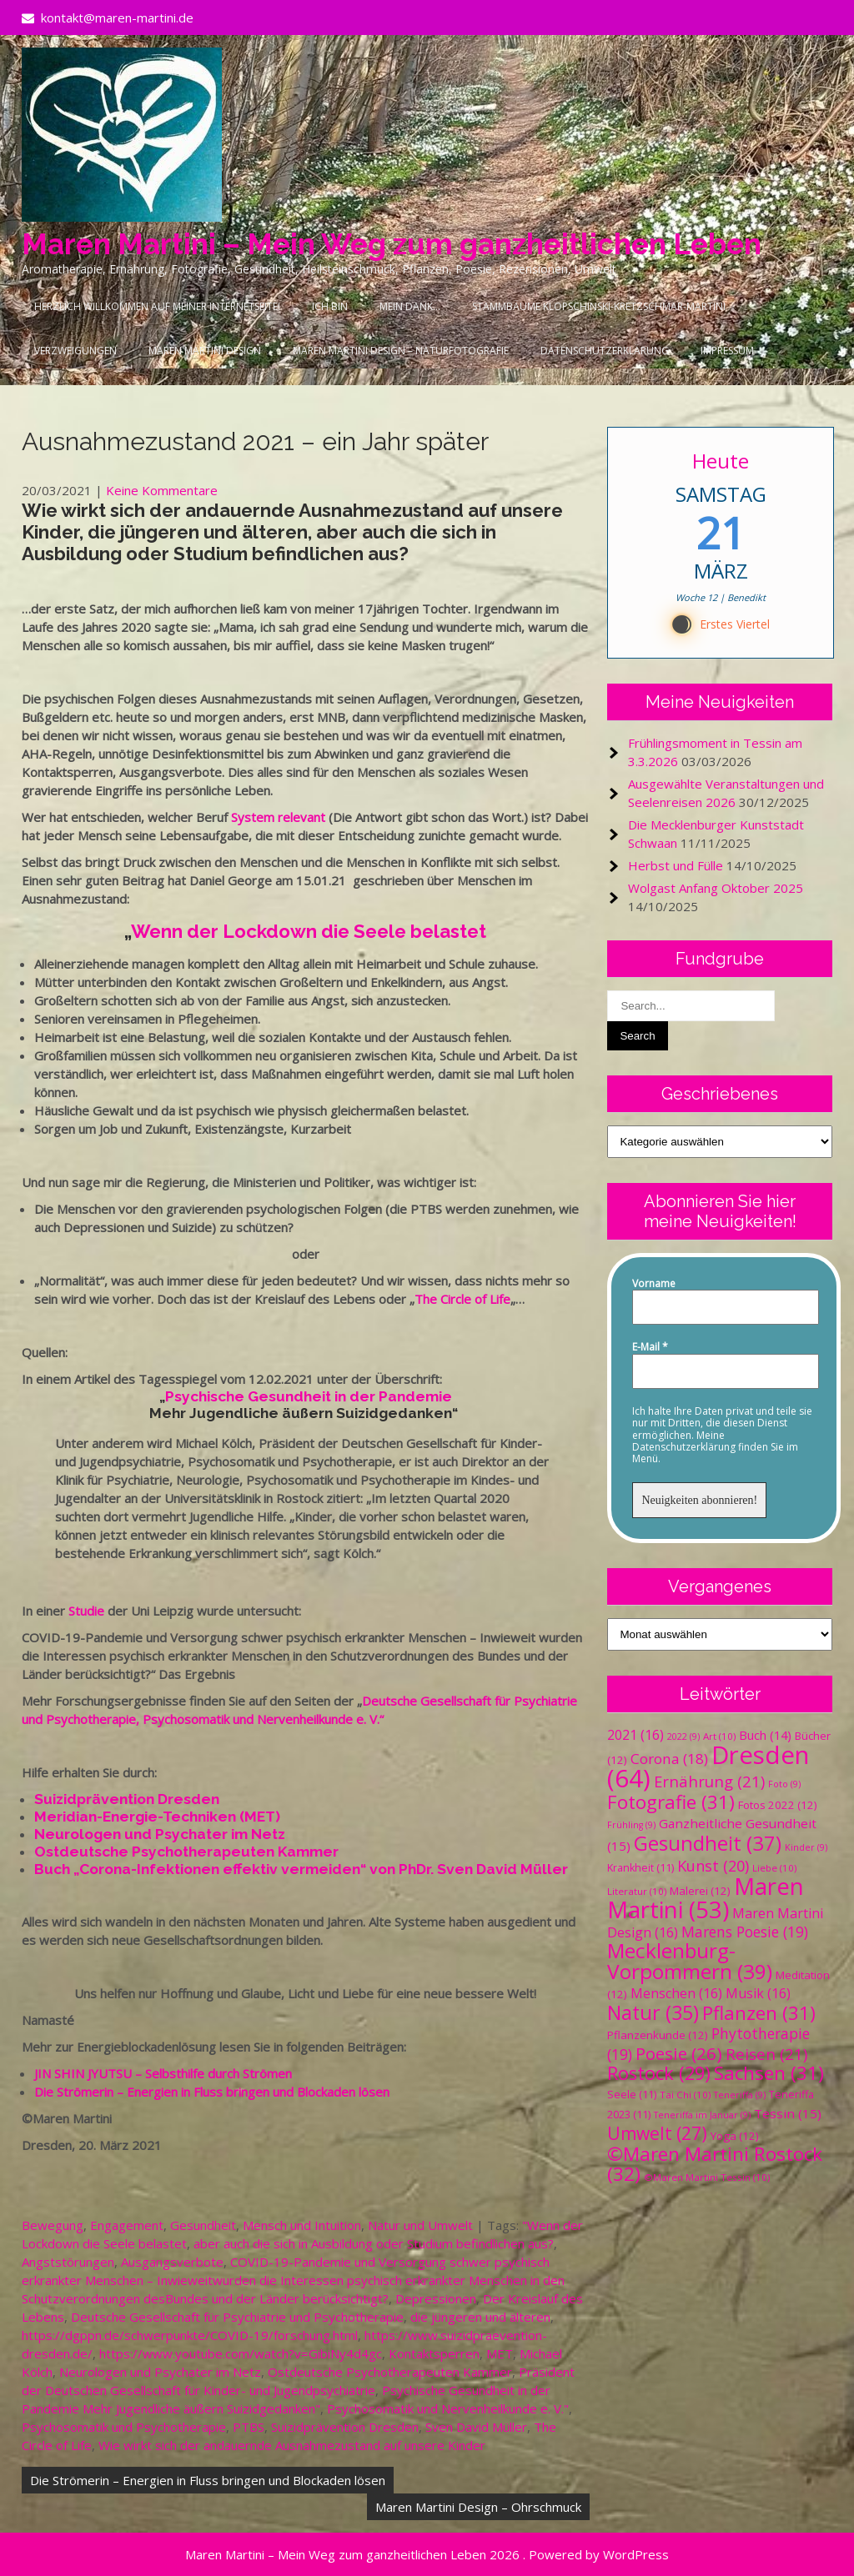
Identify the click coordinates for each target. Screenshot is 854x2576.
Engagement (126, 2225)
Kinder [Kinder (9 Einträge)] (806, 1847)
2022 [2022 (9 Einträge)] (683, 1736)
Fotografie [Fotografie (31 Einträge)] (671, 1802)
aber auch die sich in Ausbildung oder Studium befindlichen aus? (373, 2243)
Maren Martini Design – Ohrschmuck (478, 2506)
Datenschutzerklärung (604, 350)
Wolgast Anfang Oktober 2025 (715, 888)
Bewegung (52, 2225)
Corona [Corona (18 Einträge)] (669, 1758)
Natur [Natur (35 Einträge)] (653, 2012)
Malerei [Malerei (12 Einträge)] (700, 1890)
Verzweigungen (75, 350)
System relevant (278, 817)
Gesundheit (203, 2225)
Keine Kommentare (162, 490)
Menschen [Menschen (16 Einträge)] (676, 1993)
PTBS (248, 2426)
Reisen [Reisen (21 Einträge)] (766, 2053)
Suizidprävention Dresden (126, 1799)
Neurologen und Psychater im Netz (159, 1834)
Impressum (727, 350)
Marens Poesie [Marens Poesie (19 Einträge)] (744, 1932)
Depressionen (435, 2298)
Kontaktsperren (434, 2353)
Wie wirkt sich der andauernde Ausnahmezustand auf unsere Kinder (291, 2445)
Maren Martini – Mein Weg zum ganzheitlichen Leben (391, 244)
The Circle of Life (462, 1299)
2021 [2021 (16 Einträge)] (635, 1735)
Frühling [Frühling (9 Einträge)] (631, 1825)
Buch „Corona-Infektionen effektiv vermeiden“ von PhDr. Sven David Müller (301, 1869)
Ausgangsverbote (172, 2261)
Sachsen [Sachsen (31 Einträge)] (769, 2073)
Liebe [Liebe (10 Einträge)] (774, 1868)
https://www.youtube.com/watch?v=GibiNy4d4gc (240, 2353)
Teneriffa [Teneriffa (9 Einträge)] (740, 2095)
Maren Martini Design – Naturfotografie (401, 350)
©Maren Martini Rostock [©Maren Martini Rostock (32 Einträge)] (714, 2164)
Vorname (654, 1284)
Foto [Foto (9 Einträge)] (784, 1784)
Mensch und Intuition (302, 2225)
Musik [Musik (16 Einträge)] (758, 1993)
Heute (720, 460)
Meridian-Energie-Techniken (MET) (157, 1816)
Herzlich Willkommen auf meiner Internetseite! (157, 306)
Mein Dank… (409, 306)
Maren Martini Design (204, 350)
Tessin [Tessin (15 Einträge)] (787, 2113)
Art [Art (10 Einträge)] (719, 1736)
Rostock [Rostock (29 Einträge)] (659, 2073)
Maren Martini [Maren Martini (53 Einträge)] (705, 1898)
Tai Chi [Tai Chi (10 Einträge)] (685, 2094)
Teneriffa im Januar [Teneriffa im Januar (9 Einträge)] (702, 2115)
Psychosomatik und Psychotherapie (124, 2426)
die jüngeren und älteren (480, 2316)
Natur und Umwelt (420, 2225)
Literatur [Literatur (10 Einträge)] (636, 1891)
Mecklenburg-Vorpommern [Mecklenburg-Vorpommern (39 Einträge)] (689, 1961)
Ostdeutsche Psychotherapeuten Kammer (186, 1851)
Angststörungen (68, 2261)
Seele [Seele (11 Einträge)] (631, 2094)
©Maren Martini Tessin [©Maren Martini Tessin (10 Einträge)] (707, 2177)
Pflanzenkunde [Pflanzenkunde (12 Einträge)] (657, 2034)
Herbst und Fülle (675, 865)
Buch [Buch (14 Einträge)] (765, 1735)
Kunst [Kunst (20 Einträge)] (713, 1866)
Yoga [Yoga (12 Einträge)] (735, 2135)
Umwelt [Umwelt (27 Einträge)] (657, 2133)
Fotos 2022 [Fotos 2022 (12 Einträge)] (777, 1804)
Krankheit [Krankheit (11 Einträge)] (640, 1868)
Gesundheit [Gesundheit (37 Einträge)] (707, 1843)
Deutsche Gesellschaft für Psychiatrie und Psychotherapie (237, 2316)
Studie (86, 1610)
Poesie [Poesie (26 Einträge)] (678, 2053)
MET (499, 2353)
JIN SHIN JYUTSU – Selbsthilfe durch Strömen (163, 2073)
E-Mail (650, 1347)
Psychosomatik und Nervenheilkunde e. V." (448, 2408)
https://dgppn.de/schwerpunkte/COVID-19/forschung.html (190, 2335)
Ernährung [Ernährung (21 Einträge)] (709, 1781)
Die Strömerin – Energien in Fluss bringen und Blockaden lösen (211, 2091)
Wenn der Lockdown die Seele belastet (308, 931)
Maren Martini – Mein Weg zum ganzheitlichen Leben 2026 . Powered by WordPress (427, 2554)
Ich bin (330, 306)
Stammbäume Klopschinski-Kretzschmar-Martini (599, 306)
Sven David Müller (476, 2426)
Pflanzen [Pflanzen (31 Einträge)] (759, 2013)
